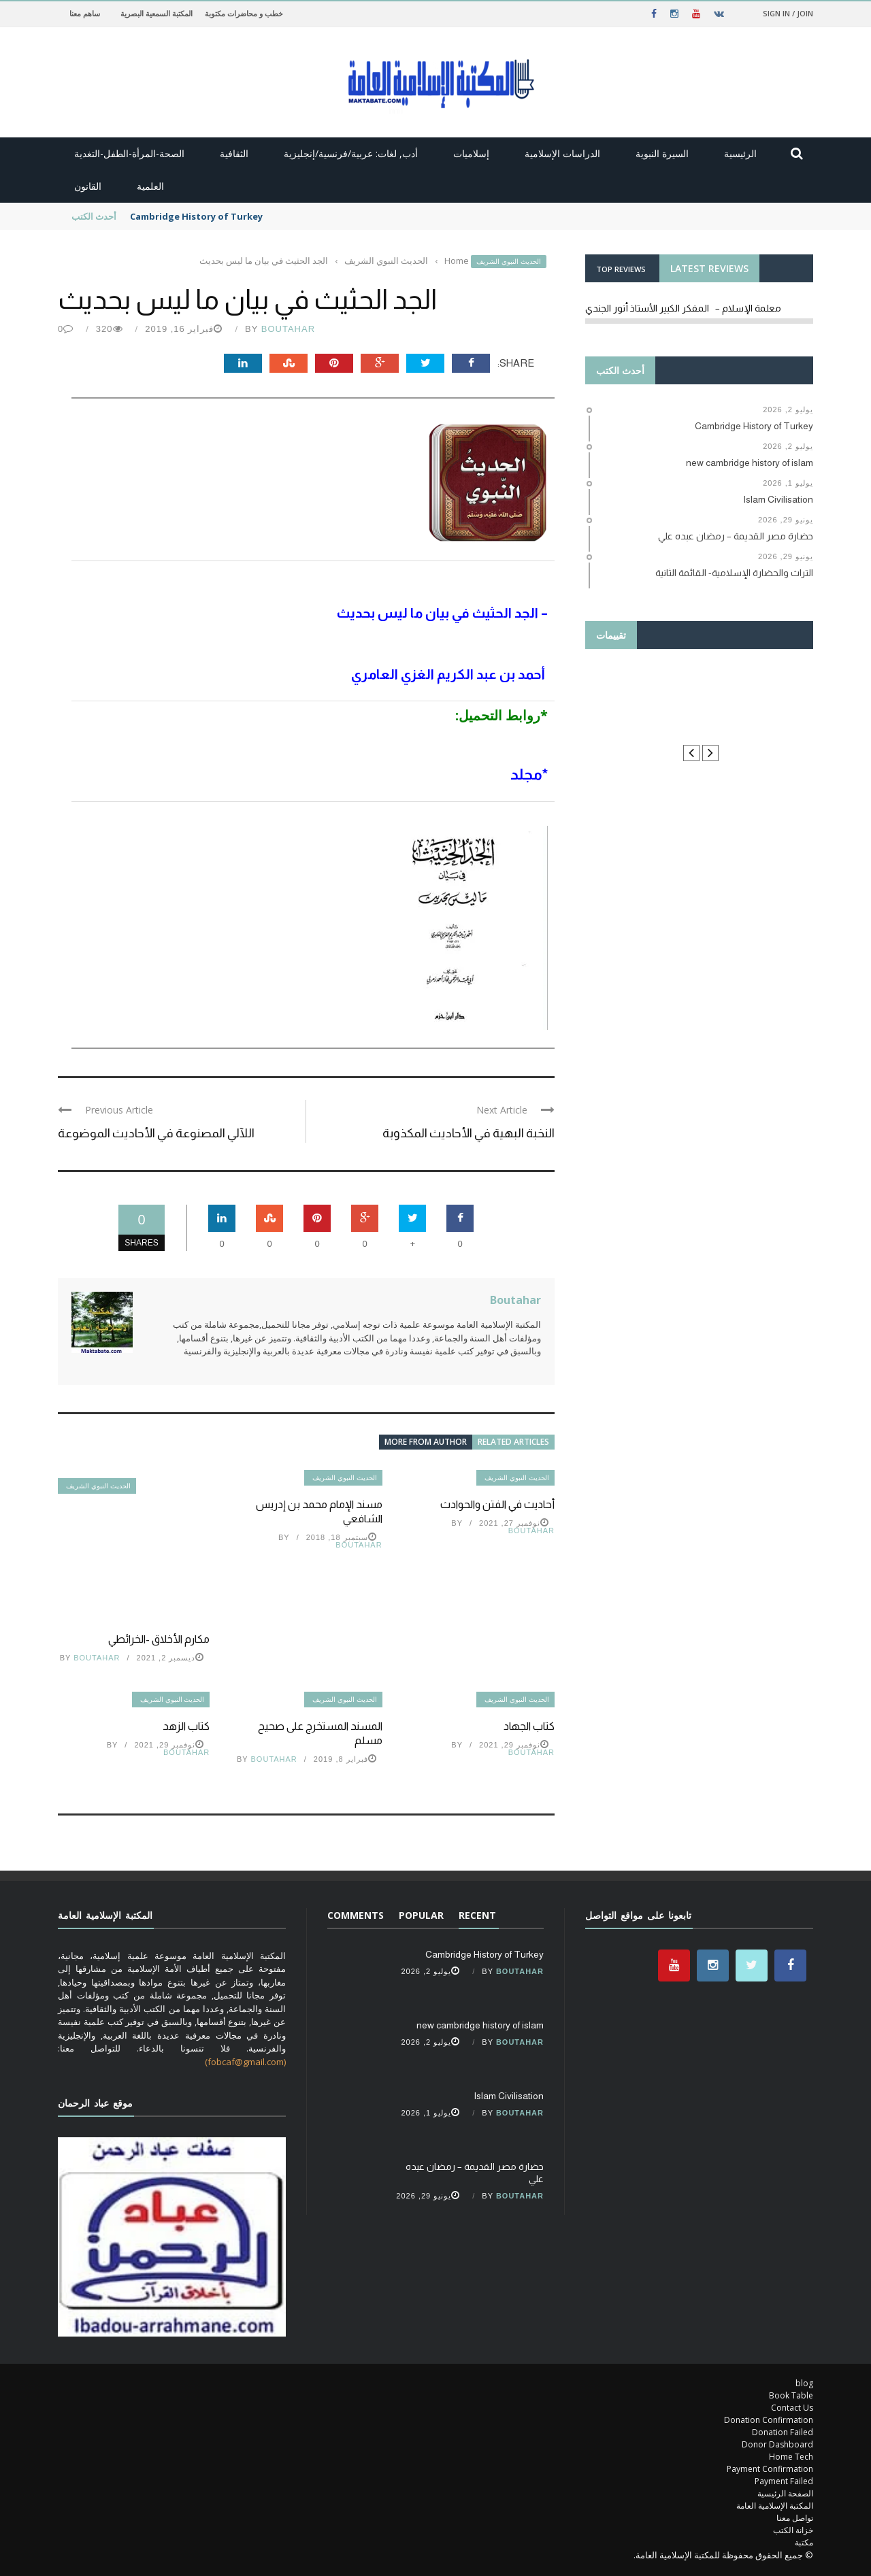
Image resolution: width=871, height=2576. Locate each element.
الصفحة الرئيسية (785, 2493)
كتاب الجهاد (529, 1726)
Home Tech (791, 2456)
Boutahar (288, 329)
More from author (425, 1442)
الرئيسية (740, 153)
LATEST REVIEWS (709, 268)
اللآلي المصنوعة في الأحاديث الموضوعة (156, 1133)
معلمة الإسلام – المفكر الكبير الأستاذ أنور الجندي (683, 308)
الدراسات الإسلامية (562, 153)
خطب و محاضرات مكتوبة (244, 13)
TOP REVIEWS (621, 269)
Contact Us (792, 2407)
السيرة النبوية (662, 153)
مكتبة (804, 2542)
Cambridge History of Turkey (196, 216)
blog (804, 2383)
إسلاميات (471, 153)
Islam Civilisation (509, 2095)
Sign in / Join (788, 13)
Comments (355, 1915)
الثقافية (234, 153)
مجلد (525, 774)
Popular (421, 1915)
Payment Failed (784, 2481)
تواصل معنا (794, 2518)
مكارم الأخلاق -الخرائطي (159, 1639)
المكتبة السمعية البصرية (156, 13)
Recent (477, 1915)
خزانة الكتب (793, 2530)
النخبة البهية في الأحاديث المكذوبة (468, 1133)
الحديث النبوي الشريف (508, 261)
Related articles (513, 1442)
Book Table (791, 2395)
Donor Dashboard (777, 2444)
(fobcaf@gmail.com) (245, 2062)
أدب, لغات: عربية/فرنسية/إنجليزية (351, 153)
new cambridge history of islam (480, 2025)
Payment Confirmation (770, 2469)
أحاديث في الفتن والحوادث (497, 1504)
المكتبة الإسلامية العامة (774, 2505)
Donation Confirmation (768, 2420)
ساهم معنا (84, 13)
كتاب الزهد (186, 1726)
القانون (87, 186)
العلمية (150, 186)
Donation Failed (782, 2432)
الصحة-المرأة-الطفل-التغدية (129, 153)
